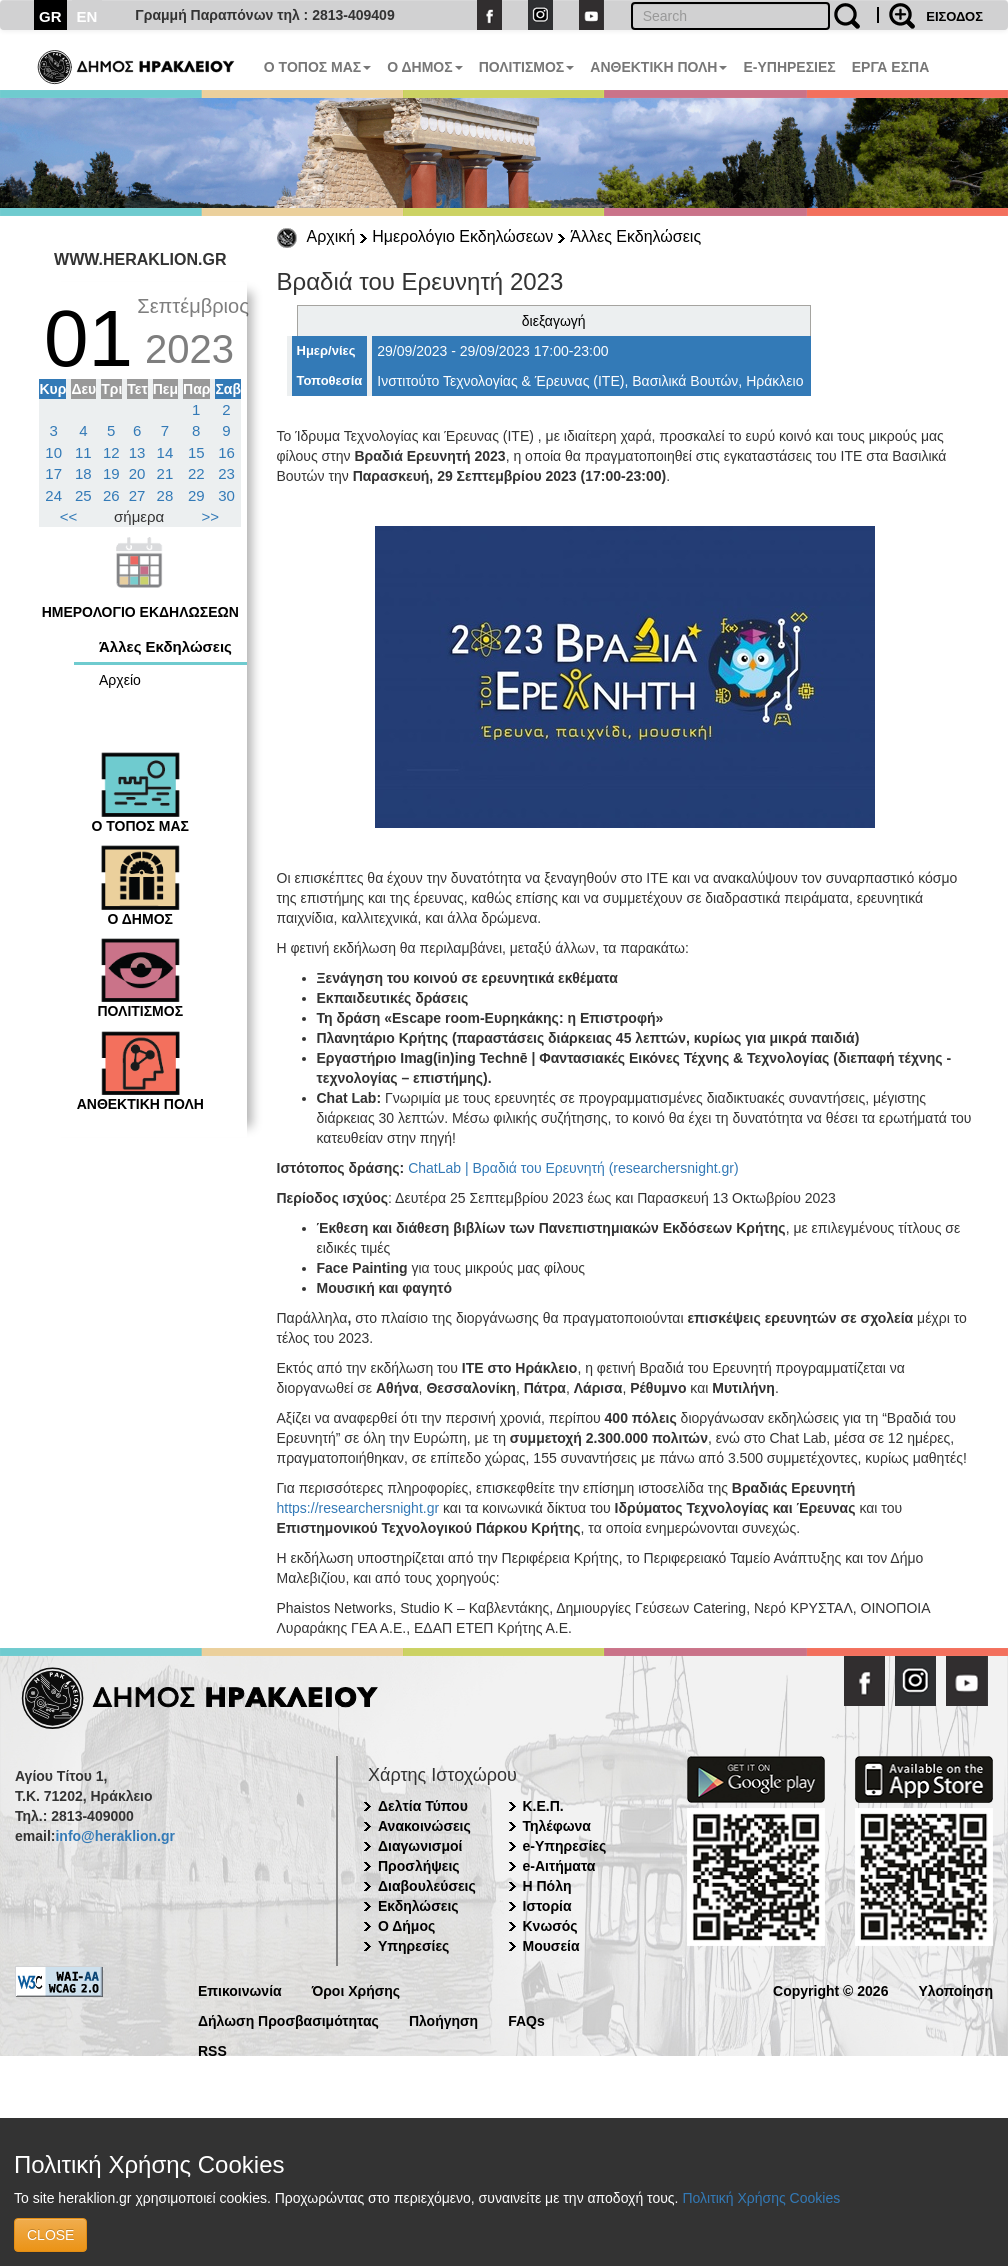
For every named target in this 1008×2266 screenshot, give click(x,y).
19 (111, 473)
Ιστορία (547, 1906)
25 (83, 495)
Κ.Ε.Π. (543, 1806)
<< (69, 516)
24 (53, 495)
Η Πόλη (547, 1886)
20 (137, 473)
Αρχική (331, 236)
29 (196, 495)
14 (165, 452)
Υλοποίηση (955, 1989)
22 (196, 473)
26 (111, 495)
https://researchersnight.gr (358, 1508)
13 (137, 452)
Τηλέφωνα (557, 1826)
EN (87, 16)
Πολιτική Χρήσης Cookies (761, 2198)
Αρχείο (120, 680)
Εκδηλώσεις (418, 1906)
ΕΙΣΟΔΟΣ (954, 16)
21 (165, 473)
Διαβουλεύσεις (427, 1886)
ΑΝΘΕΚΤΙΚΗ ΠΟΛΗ (658, 67)
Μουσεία (551, 1946)
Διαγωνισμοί (420, 1846)
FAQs (526, 2019)
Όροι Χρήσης (356, 1989)
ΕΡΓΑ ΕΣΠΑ (891, 67)
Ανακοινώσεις (424, 1826)
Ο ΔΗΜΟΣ (424, 67)
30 (226, 495)
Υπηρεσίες (413, 1946)
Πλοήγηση (443, 2019)
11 (83, 452)
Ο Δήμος (406, 1926)
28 (165, 495)
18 (83, 473)
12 (111, 452)
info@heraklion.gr (114, 1836)
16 (226, 452)
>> (211, 516)
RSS (212, 2049)
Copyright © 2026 (830, 1989)
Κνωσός (550, 1926)
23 (226, 473)
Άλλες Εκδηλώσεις (635, 236)
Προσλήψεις (419, 1866)
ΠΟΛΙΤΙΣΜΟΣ (527, 67)
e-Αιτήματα (559, 1866)
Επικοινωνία (240, 1989)
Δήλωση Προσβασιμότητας (288, 2019)
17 (53, 473)
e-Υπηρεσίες (565, 1846)
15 (196, 452)
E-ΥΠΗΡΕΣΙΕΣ (789, 67)
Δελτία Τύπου (423, 1806)
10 (53, 452)
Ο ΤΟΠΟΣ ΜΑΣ (317, 67)
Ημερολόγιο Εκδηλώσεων (462, 236)
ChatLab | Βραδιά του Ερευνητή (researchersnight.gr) (573, 1168)
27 (137, 495)
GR (50, 16)
